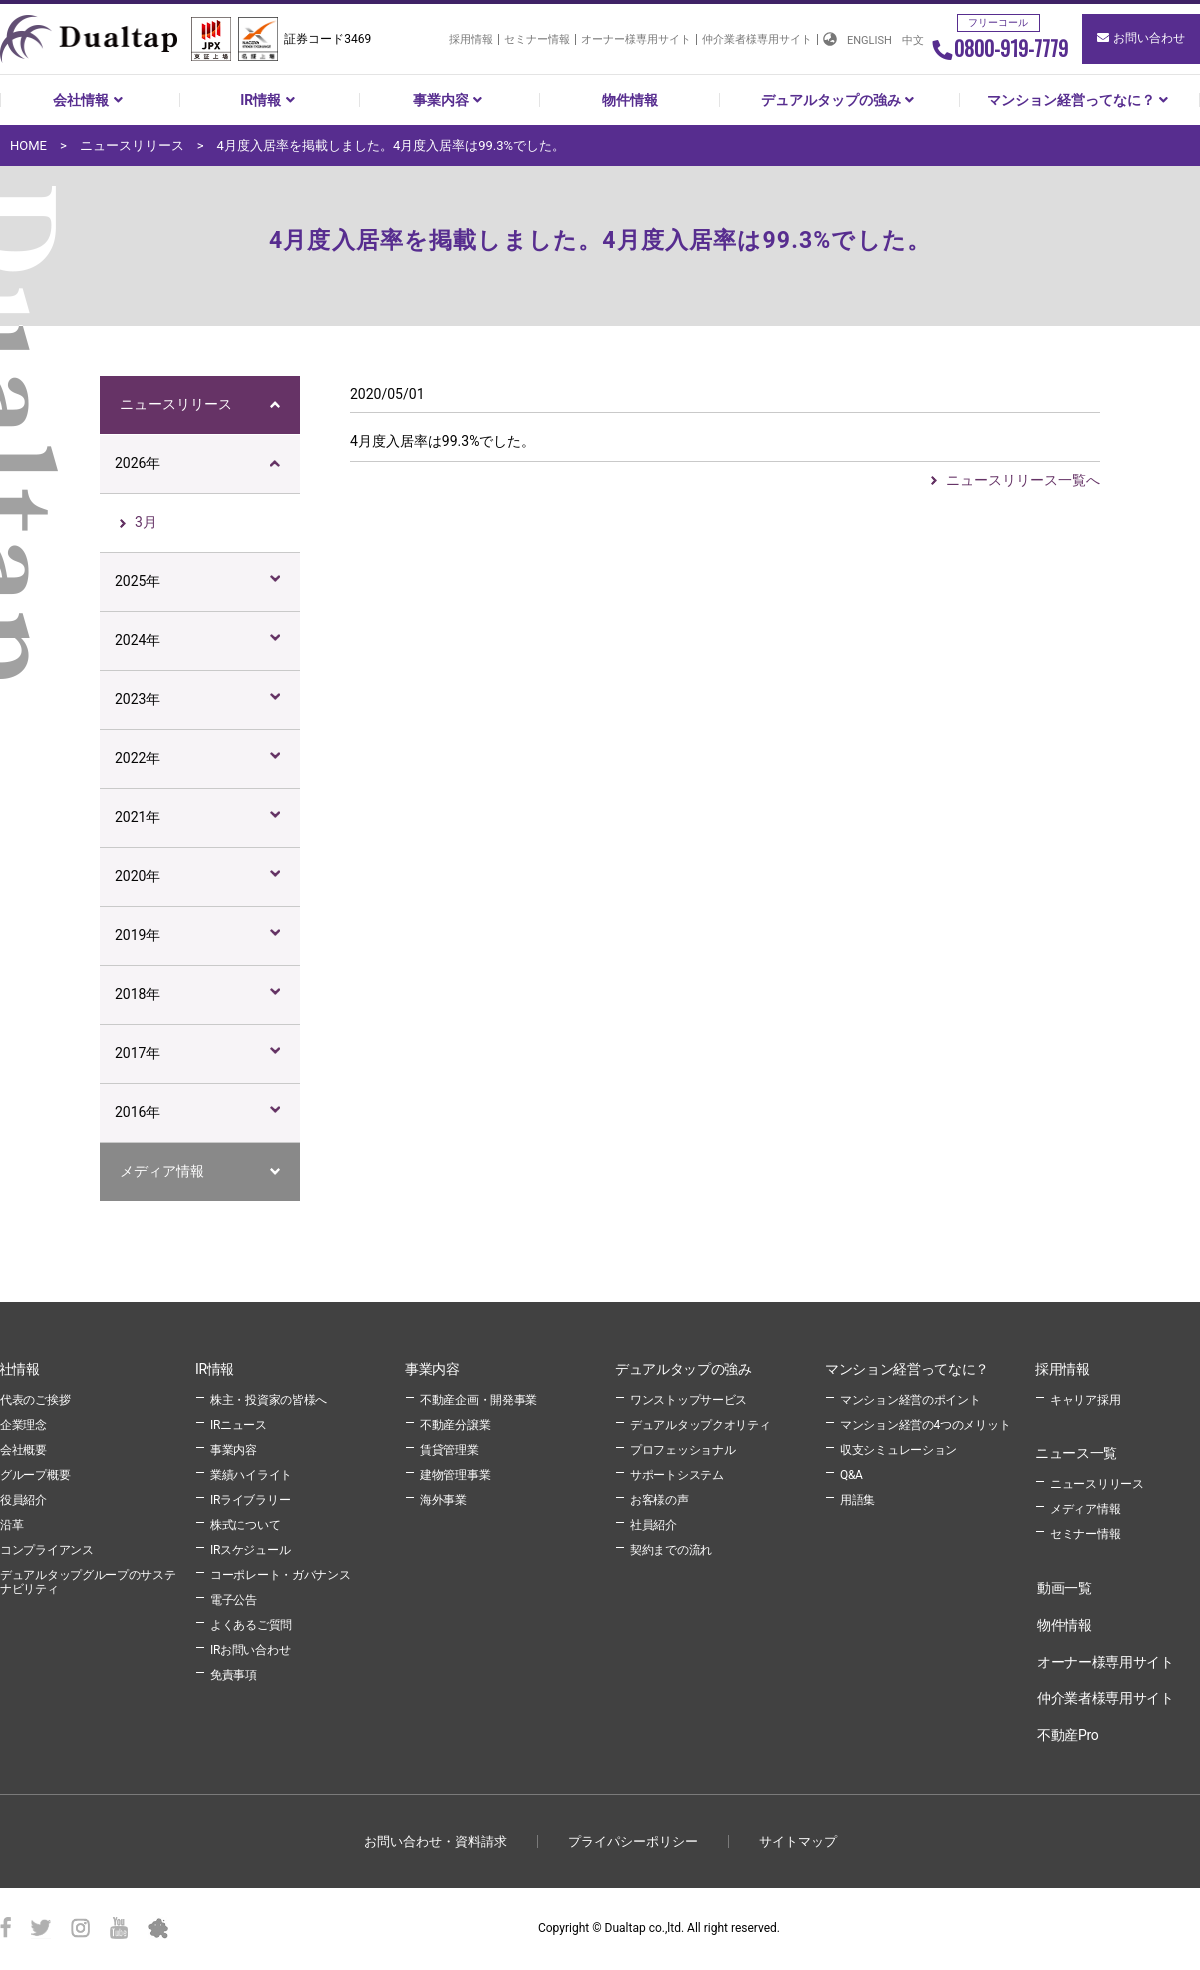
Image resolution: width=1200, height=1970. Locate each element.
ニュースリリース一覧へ (1023, 480)
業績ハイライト (251, 1475)
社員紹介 (653, 1525)
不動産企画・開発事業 (478, 1400)
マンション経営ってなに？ (1080, 100)
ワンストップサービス (688, 1400)
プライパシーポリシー (633, 1841)
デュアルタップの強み (840, 100)
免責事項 (233, 1675)
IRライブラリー (250, 1500)
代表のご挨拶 (35, 1400)
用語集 (857, 1500)
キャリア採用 (1085, 1400)
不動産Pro (1067, 1735)
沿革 (11, 1525)
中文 (913, 40)
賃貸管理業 (449, 1450)
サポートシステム (677, 1475)
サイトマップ (798, 1841)
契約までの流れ (671, 1550)
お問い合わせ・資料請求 (435, 1841)
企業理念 (23, 1425)
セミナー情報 (537, 39)
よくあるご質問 (251, 1625)
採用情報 (471, 39)
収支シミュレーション (898, 1450)
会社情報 (90, 100)
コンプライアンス (47, 1550)
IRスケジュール (250, 1550)
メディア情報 (162, 1171)
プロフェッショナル (682, 1450)
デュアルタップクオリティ (700, 1425)
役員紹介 (23, 1500)
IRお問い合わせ (250, 1650)
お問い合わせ (1141, 38)
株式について (245, 1525)
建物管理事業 (455, 1475)
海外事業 (443, 1500)
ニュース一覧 (1076, 1453)
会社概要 (23, 1450)
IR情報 (269, 100)
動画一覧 (1064, 1588)
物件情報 (630, 100)
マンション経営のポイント (910, 1400)
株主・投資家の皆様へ (268, 1400)
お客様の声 (659, 1500)
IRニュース (238, 1425)
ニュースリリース (176, 404)
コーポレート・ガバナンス (280, 1575)
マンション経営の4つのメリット (925, 1425)
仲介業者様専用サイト (757, 39)
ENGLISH (869, 40)
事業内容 (450, 100)
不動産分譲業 (455, 1425)
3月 (146, 522)
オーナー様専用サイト (636, 39)
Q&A (851, 1475)
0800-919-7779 (999, 48)
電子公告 (233, 1600)
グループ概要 (35, 1475)
